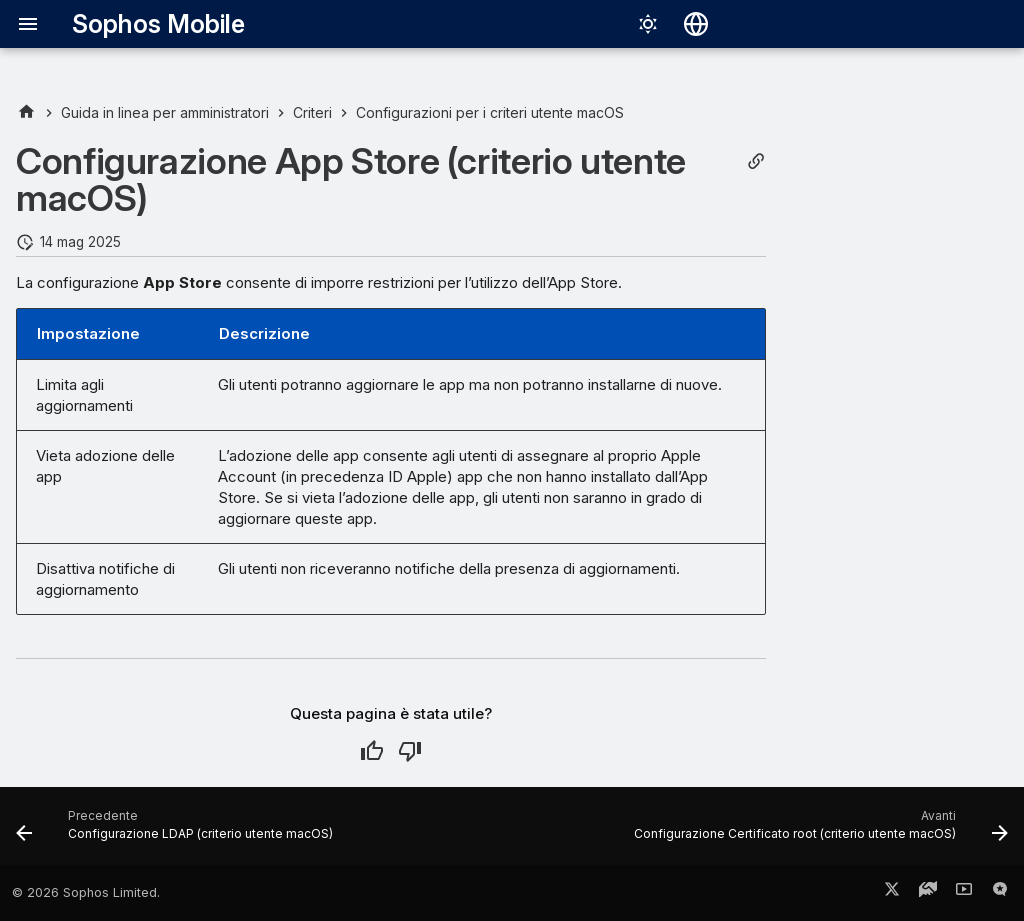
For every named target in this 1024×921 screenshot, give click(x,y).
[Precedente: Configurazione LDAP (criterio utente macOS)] (178, 832)
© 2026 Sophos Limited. (86, 892)
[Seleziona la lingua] (696, 24)
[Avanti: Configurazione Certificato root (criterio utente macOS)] (817, 832)
